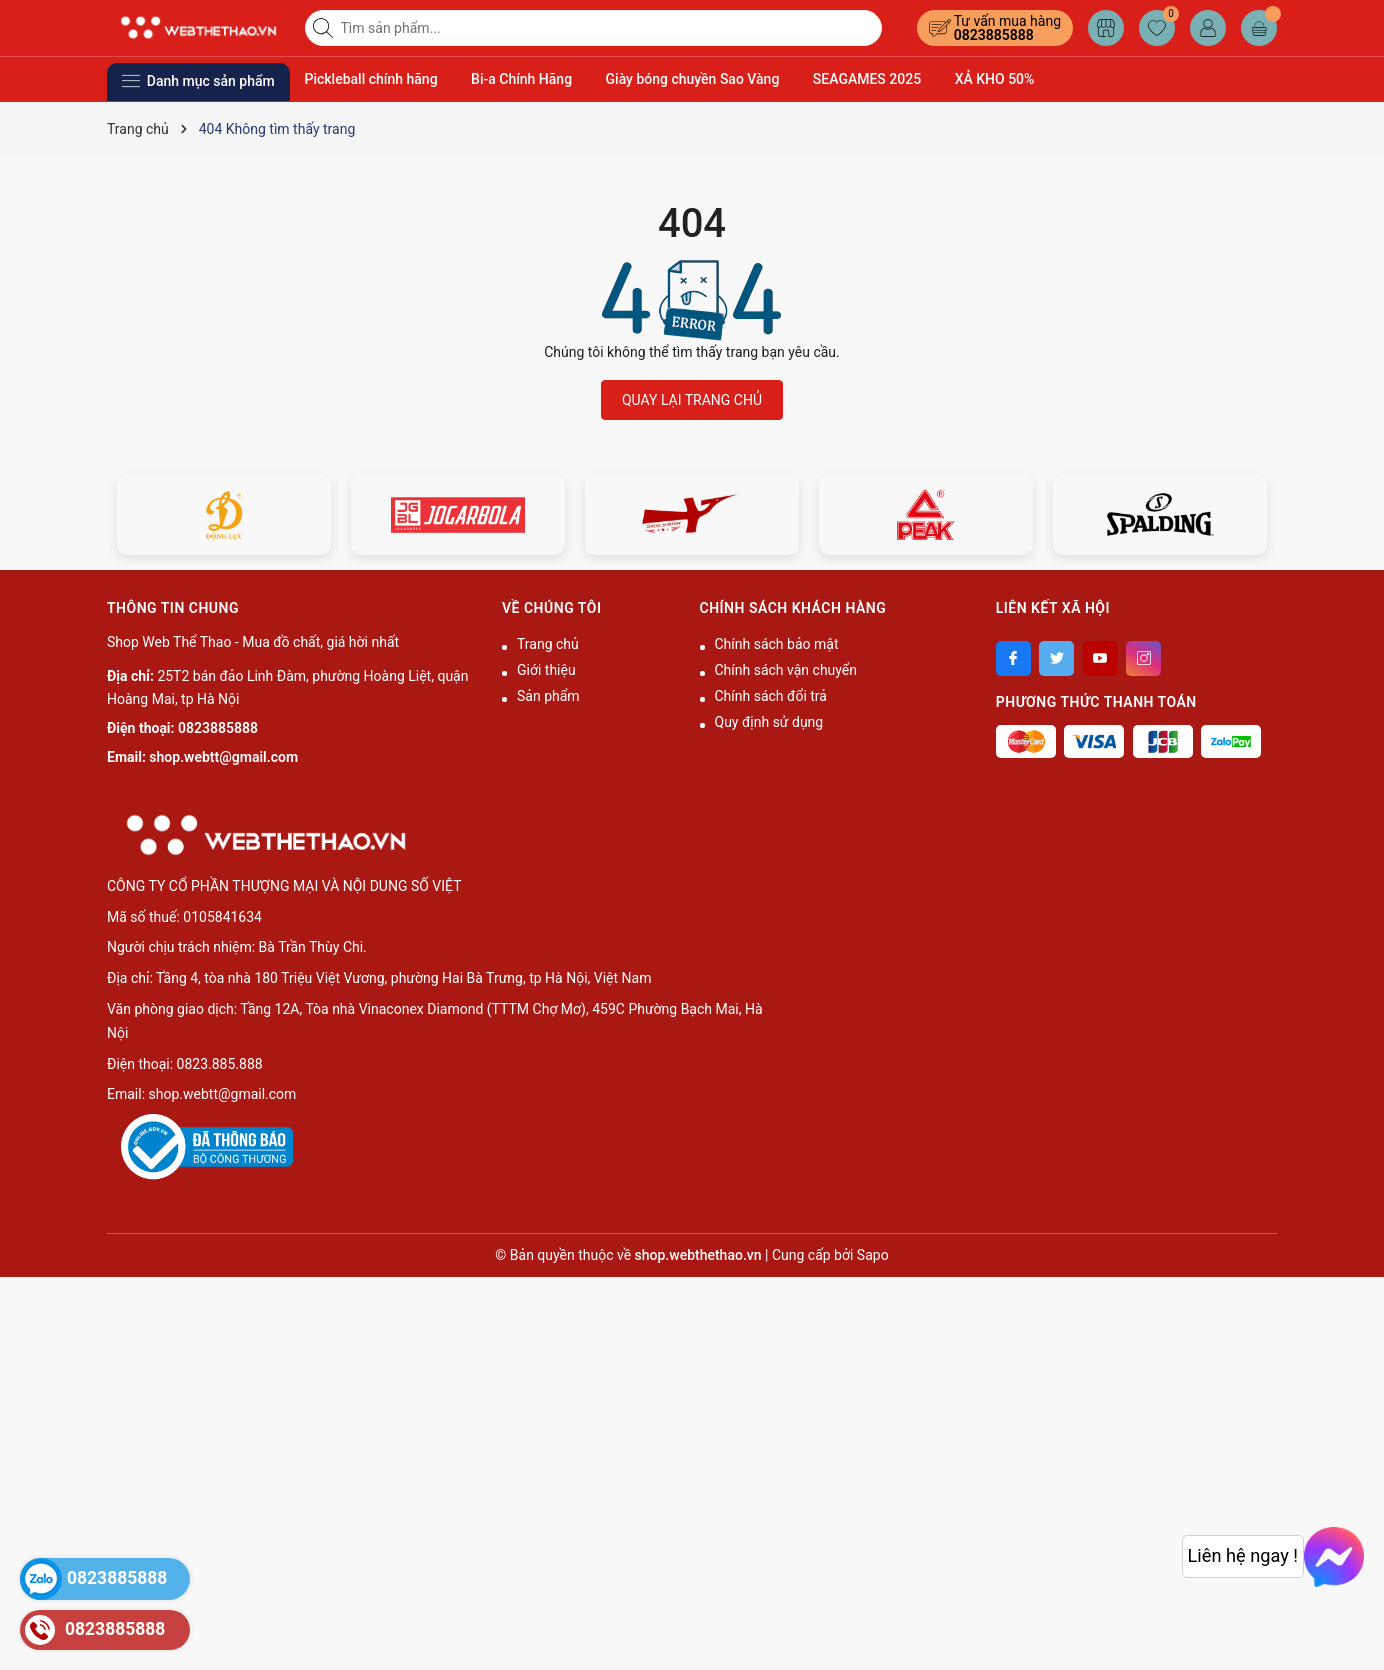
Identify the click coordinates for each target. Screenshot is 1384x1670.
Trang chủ (548, 644)
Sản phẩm (548, 696)
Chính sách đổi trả (771, 696)
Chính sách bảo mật (777, 644)
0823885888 (994, 35)
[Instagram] (1143, 658)
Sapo (873, 1255)
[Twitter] (1056, 658)
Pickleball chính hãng (371, 79)
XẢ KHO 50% (995, 79)
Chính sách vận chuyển (786, 670)
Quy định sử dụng (769, 722)
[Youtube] (1100, 658)
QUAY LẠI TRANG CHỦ (692, 400)
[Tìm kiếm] (325, 28)
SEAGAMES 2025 (867, 79)
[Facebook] (1013, 658)
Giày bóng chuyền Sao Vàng (693, 79)
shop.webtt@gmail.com (223, 757)
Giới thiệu (546, 670)
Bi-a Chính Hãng (521, 79)
